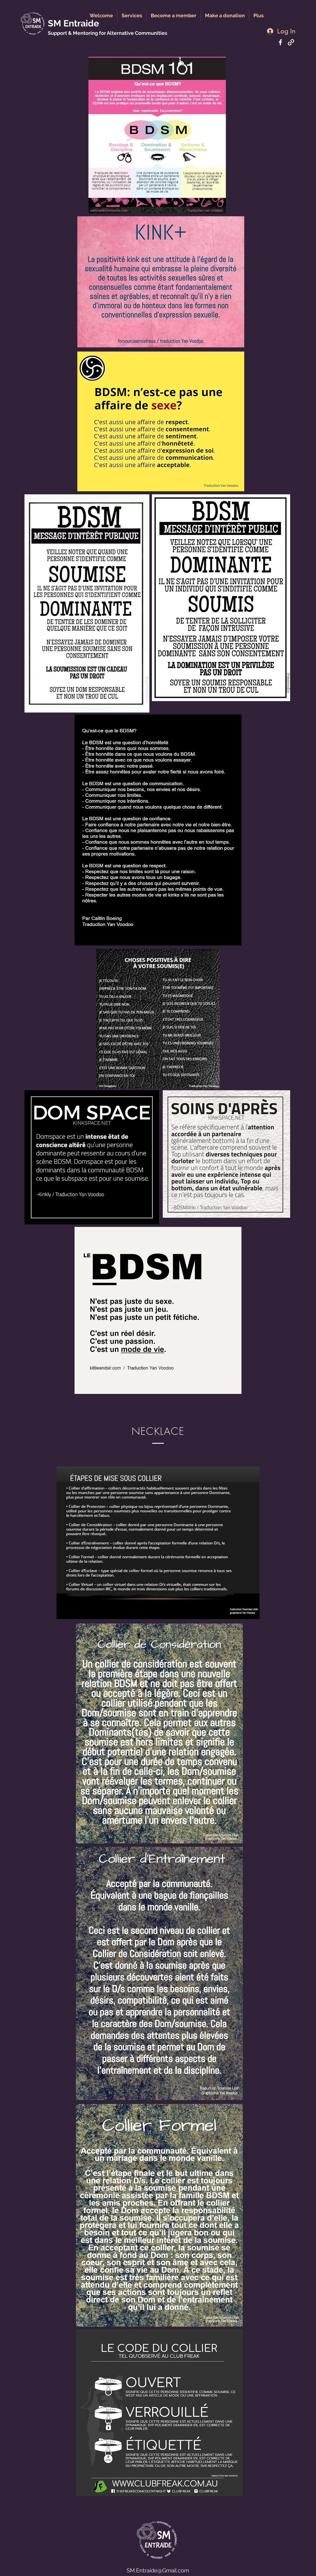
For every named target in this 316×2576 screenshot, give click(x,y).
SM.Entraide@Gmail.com (158, 2570)
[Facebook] (280, 42)
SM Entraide (73, 23)
